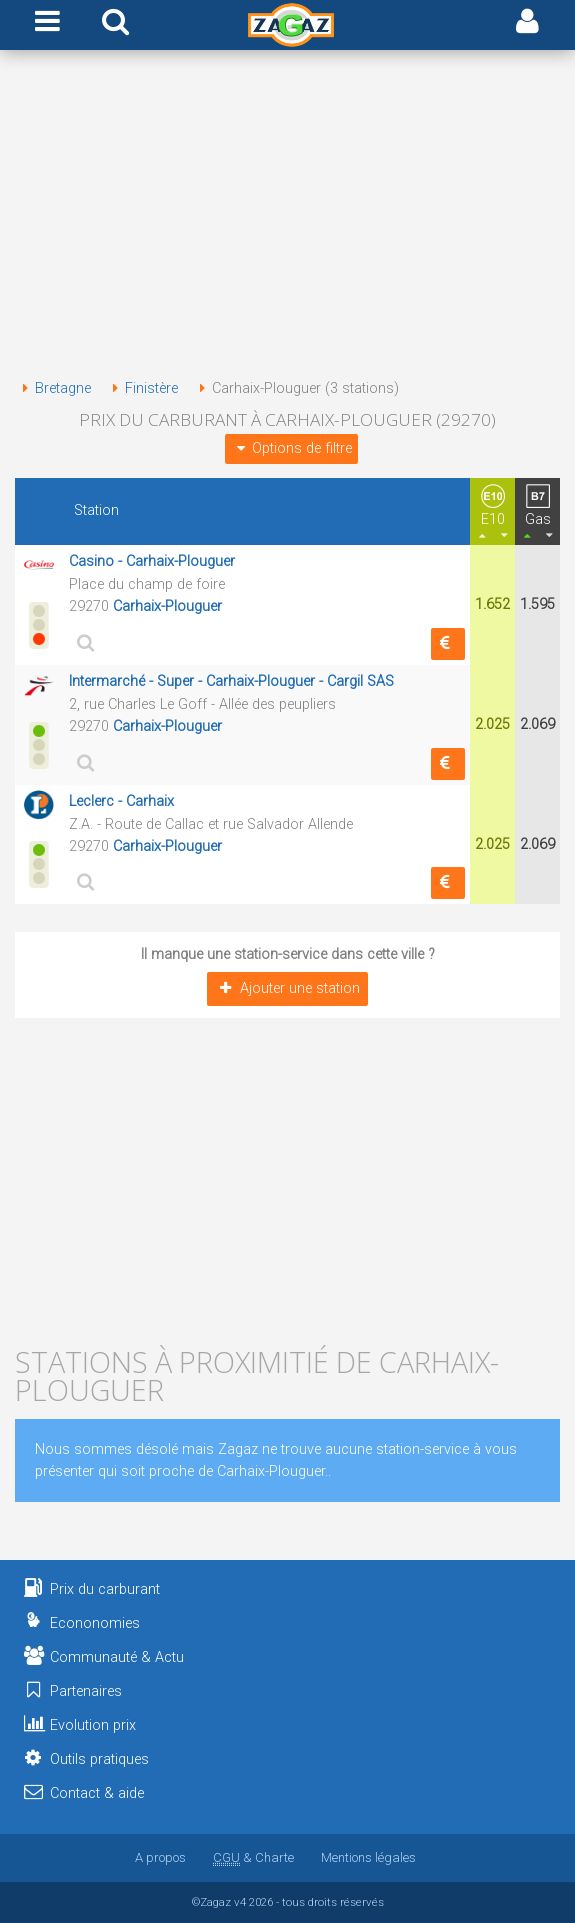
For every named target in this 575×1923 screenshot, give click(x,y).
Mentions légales (368, 1857)
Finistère (141, 388)
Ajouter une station (287, 988)
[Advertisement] (287, 218)
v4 (240, 1902)
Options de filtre (291, 448)
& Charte (253, 1857)
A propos (160, 1857)
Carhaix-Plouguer (167, 606)
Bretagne (53, 388)
